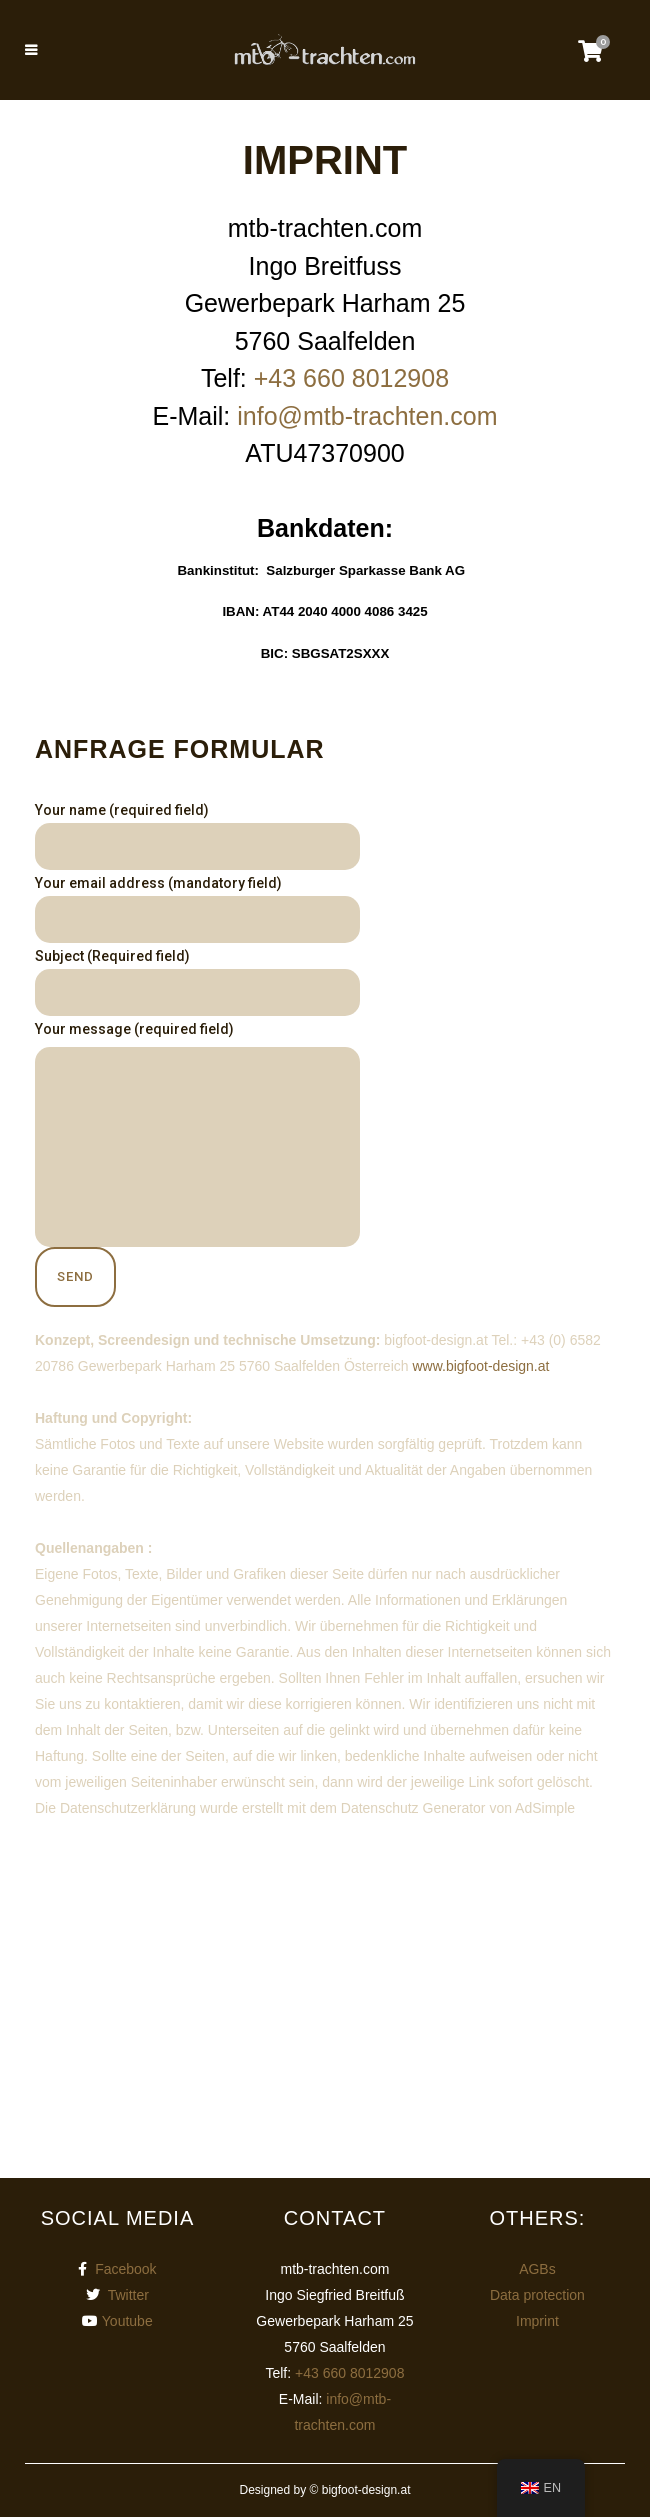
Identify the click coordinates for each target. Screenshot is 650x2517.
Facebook (125, 2269)
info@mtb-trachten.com (367, 416)
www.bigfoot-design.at (480, 1366)
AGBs (537, 2269)
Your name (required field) (197, 836)
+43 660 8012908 (351, 378)
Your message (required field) (197, 1134)
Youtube (127, 2321)
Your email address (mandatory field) (197, 909)
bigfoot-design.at (366, 2490)
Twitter (128, 2295)
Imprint (537, 2321)
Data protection (537, 2295)
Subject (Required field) (197, 982)
